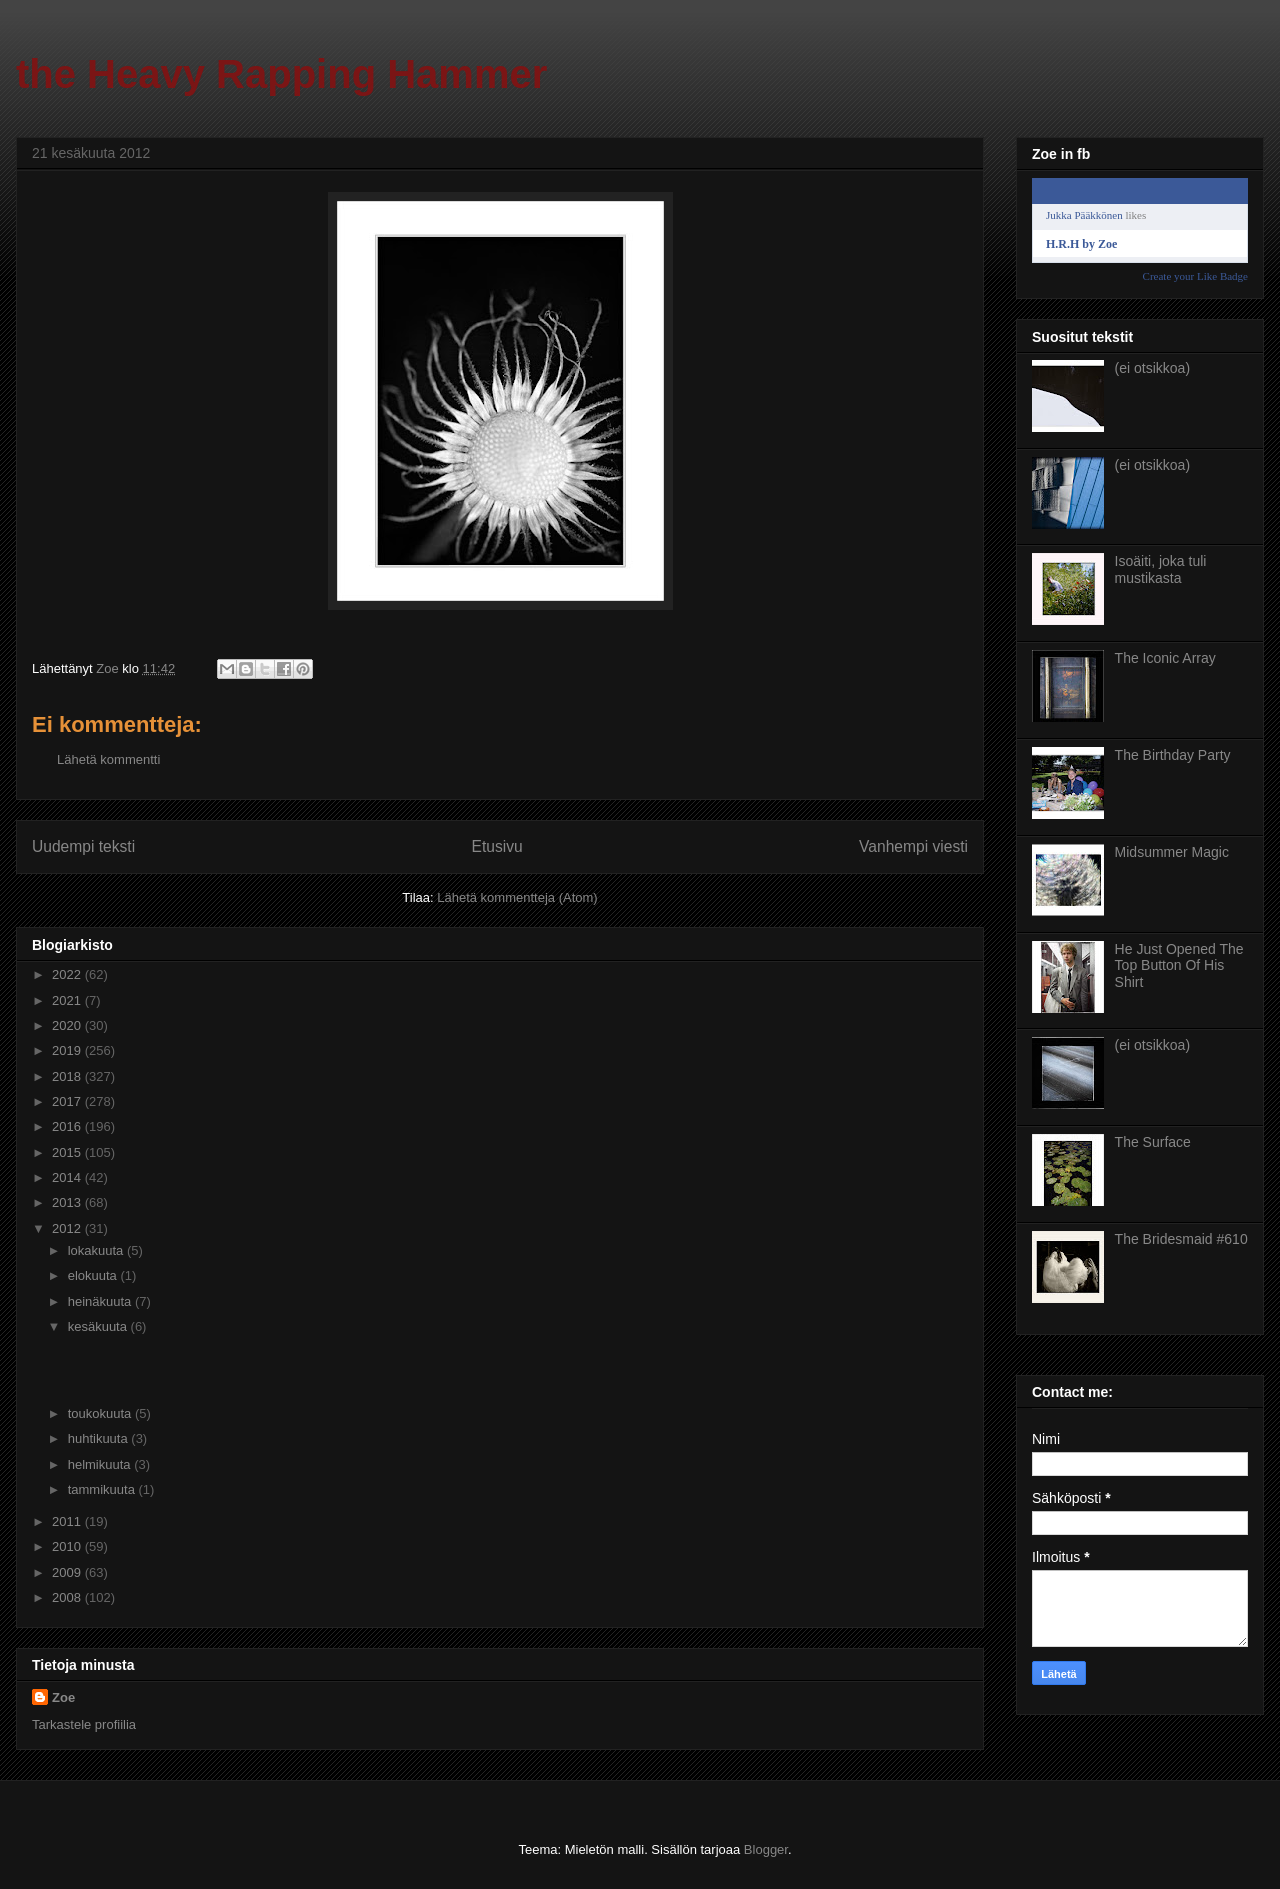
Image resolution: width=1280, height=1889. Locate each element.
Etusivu (497, 846)
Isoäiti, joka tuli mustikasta (1161, 569)
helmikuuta (101, 1464)
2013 (68, 1202)
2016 (68, 1126)
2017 (68, 1101)
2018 (68, 1076)
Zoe (63, 1697)
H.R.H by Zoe (1081, 244)
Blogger (766, 1849)
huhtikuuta (100, 1438)
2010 (68, 1546)
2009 (68, 1572)
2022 (68, 974)
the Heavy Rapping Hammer (281, 74)
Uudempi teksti (83, 846)
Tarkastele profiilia (84, 1724)
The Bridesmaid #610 (1181, 1239)
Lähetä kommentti (108, 759)
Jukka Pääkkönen (1084, 215)
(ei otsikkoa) (1152, 368)
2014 (68, 1177)
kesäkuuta (99, 1326)
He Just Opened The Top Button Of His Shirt (1179, 966)
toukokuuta (101, 1413)
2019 (68, 1050)
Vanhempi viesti (913, 846)
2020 (68, 1025)
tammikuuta (103, 1489)
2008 (68, 1597)
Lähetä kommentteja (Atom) (517, 897)
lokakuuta (97, 1250)
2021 (68, 1000)
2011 (68, 1521)
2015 (68, 1152)
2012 (68, 1228)
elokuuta (94, 1275)
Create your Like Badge (1195, 276)
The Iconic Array (1165, 658)
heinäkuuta (101, 1301)
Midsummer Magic (1172, 852)
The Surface (1153, 1142)
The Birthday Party (1173, 755)
